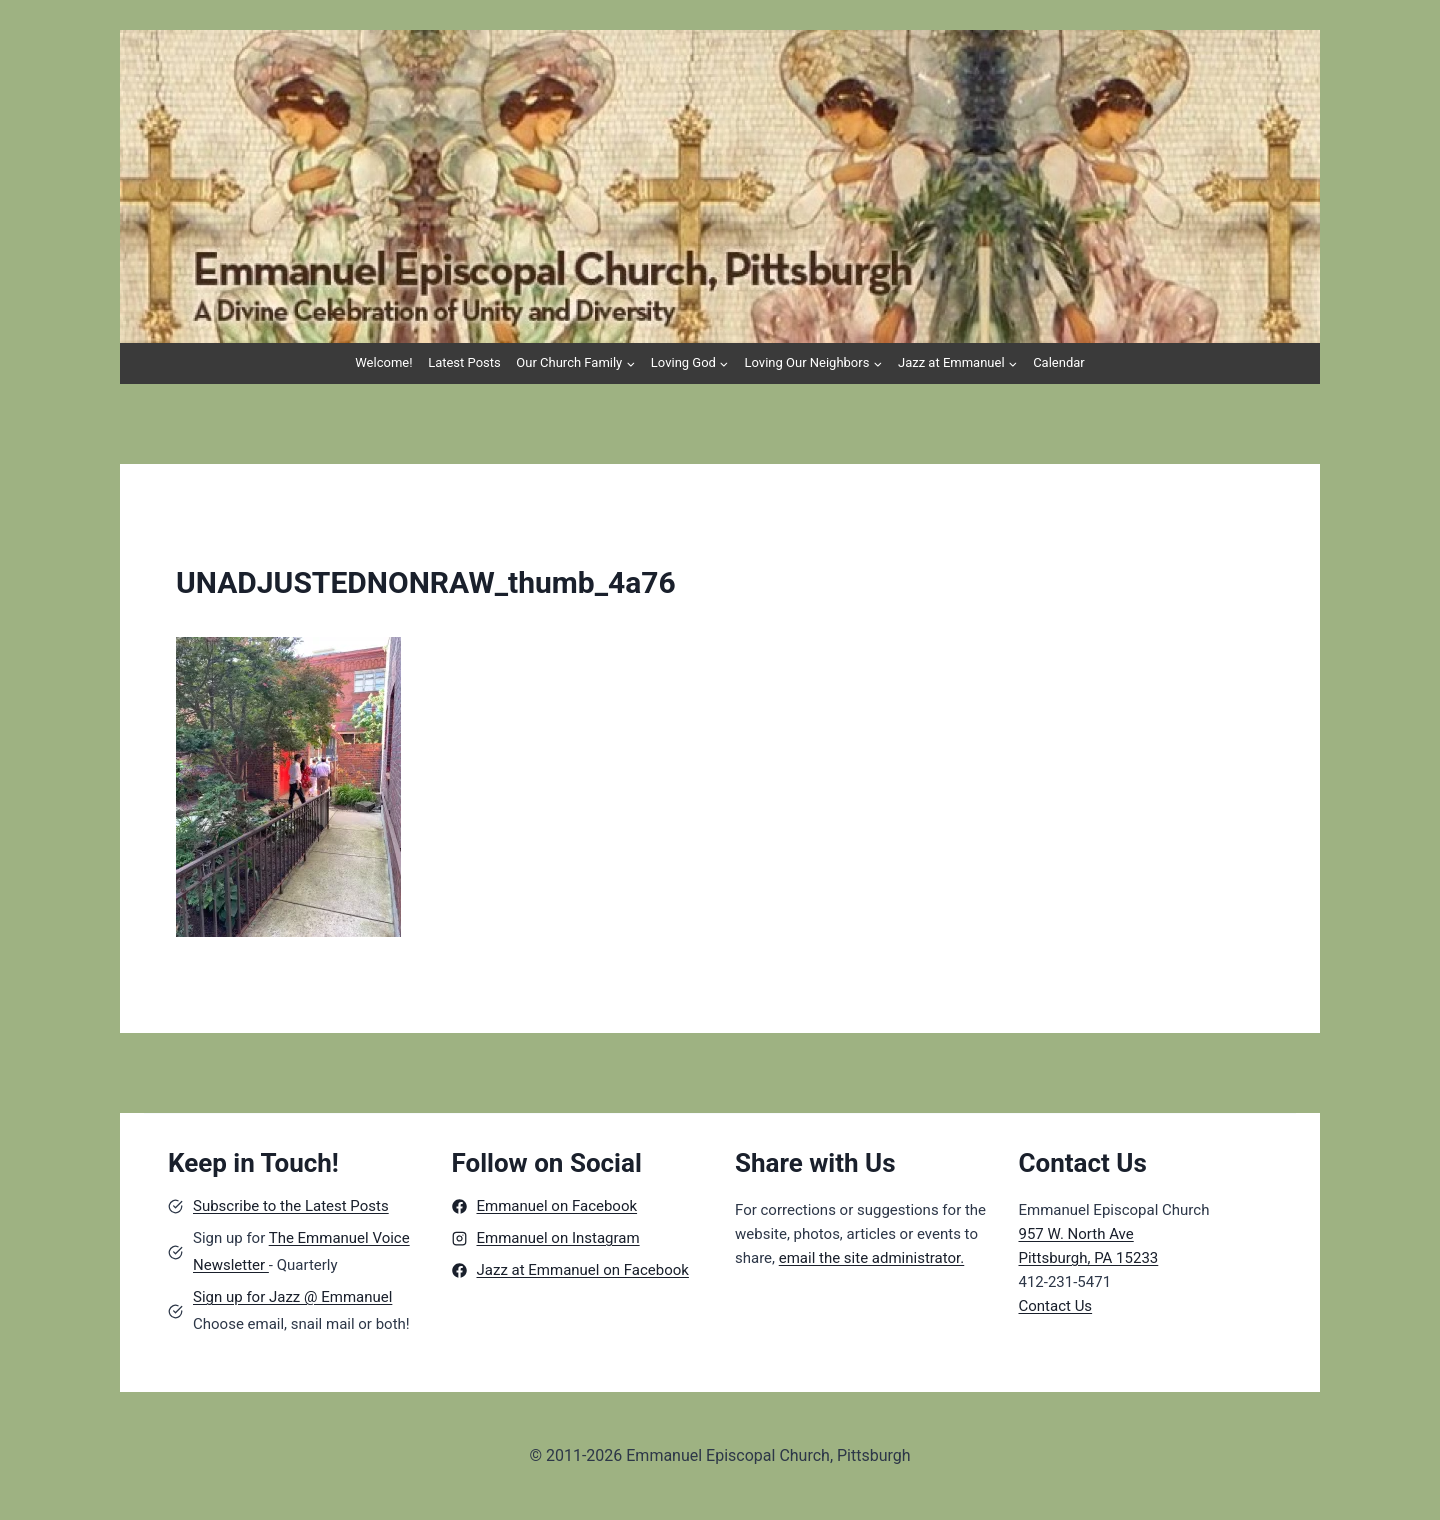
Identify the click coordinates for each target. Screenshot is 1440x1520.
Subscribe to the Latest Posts (291, 1206)
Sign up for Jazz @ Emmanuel (292, 1297)
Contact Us (1056, 1306)
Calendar (1059, 362)
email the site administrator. (872, 1258)
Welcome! (383, 362)
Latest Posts (464, 362)
